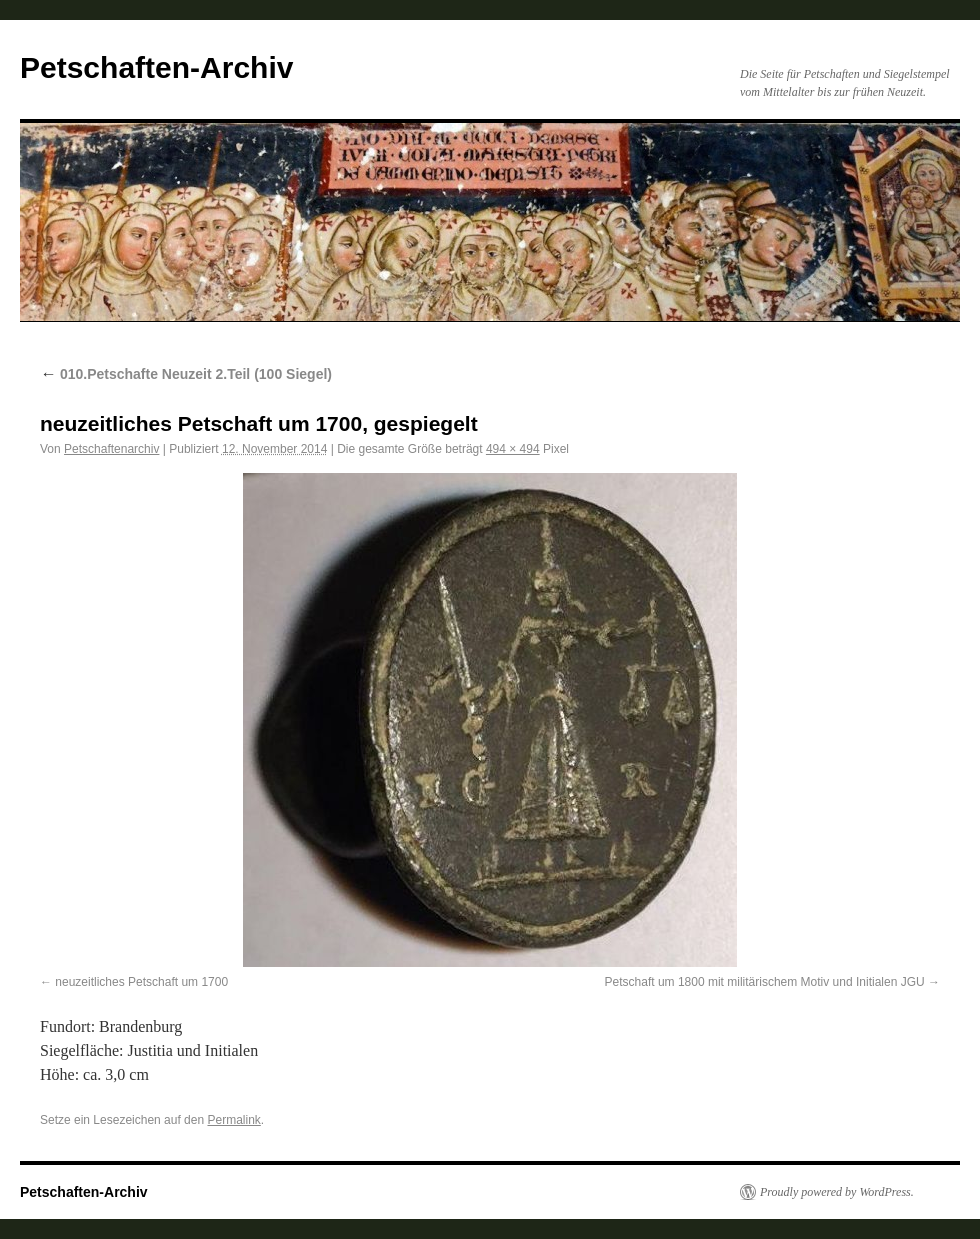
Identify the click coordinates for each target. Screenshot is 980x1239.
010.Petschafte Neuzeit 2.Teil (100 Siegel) (186, 374)
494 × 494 (513, 449)
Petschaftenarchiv (111, 449)
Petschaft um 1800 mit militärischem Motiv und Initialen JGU (765, 982)
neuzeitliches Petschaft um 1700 (141, 982)
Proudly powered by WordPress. (837, 1192)
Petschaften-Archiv (156, 67)
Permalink (233, 1120)
